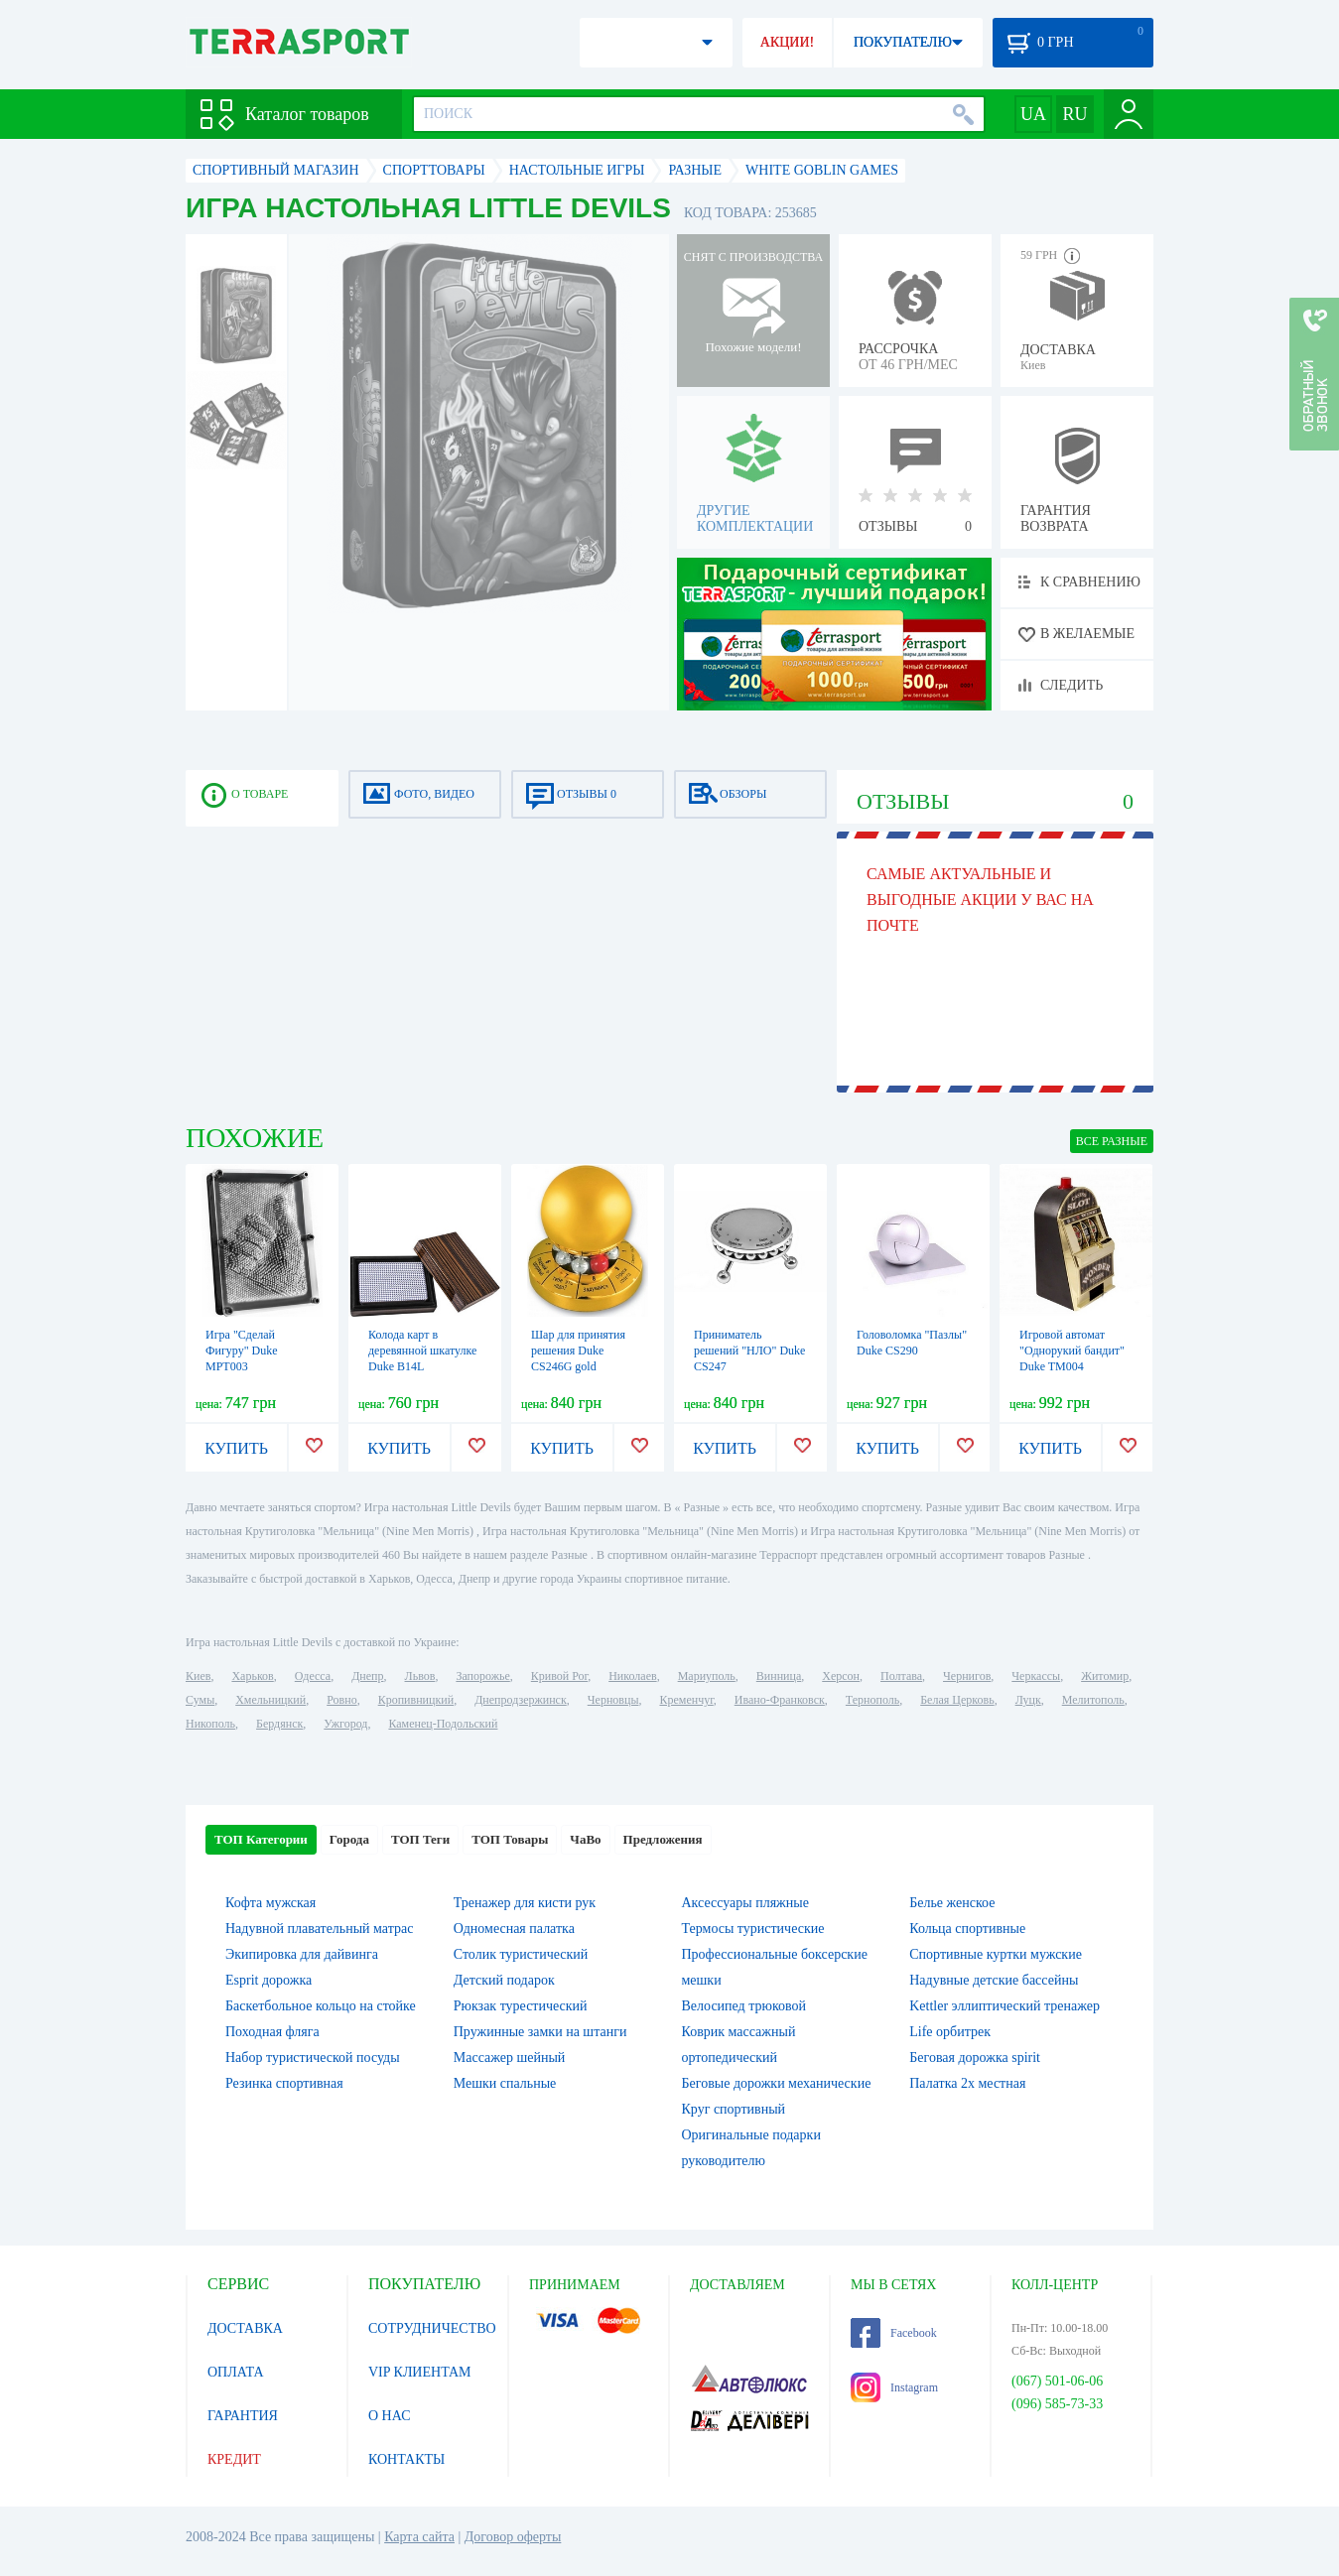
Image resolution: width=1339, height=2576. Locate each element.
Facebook (894, 2333)
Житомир (1105, 1676)
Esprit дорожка (268, 1980)
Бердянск (279, 1724)
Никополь (210, 1724)
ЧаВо (585, 1839)
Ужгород (345, 1724)
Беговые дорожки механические (776, 2083)
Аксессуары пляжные (745, 1902)
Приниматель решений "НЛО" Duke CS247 (749, 1350)
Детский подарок (504, 1980)
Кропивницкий (416, 1700)
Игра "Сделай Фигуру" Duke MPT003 (241, 1350)
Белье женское (952, 1902)
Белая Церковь (957, 1700)
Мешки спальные (505, 2083)
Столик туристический (521, 1954)
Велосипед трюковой (744, 2005)
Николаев (632, 1676)
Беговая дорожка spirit (974, 2057)
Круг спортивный (734, 2109)
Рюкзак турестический (521, 2005)
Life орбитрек (950, 2031)
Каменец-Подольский (442, 1724)
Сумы (200, 1700)
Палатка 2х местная (967, 2083)
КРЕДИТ (234, 2459)
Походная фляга (272, 2031)
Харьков (252, 1676)
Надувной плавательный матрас (319, 1928)
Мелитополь (1093, 1700)
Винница (778, 1676)
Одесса (313, 1676)
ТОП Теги (420, 1839)
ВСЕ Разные (1111, 1141)
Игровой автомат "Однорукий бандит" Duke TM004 (1072, 1350)
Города (349, 1839)
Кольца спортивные (967, 1928)
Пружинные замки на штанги (540, 2031)
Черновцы (613, 1700)
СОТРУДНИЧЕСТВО (432, 2328)
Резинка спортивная (284, 2083)
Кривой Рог (559, 1676)
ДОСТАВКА (245, 2328)
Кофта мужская (270, 1902)
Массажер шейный (510, 2057)
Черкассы (1035, 1676)
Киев (198, 1676)
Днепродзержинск (520, 1700)
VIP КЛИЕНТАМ (419, 2372)
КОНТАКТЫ (406, 2459)
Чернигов (967, 1676)
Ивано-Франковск (780, 1700)
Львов (420, 1676)
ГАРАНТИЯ (242, 2415)
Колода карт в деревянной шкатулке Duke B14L (422, 1350)
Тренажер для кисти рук (525, 1902)
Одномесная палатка (514, 1928)
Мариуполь (707, 1676)
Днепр (367, 1676)
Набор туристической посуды (312, 2057)
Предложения (663, 1839)
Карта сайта (419, 2536)
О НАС (389, 2415)
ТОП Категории (261, 1839)
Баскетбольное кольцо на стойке (320, 2005)
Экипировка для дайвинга (301, 1954)
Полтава (901, 1676)
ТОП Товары (509, 1839)
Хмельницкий (270, 1700)
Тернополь (872, 1700)
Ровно (341, 1700)
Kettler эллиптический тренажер (1004, 2005)
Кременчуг (686, 1700)
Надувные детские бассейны (993, 1980)
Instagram (894, 2387)
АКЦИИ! (787, 42)
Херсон (841, 1676)
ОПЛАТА (235, 2372)
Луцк (1028, 1700)
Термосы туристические (753, 1928)
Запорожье (482, 1676)
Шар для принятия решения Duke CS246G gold (578, 1350)
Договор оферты (513, 2536)
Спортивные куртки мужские (995, 1954)
